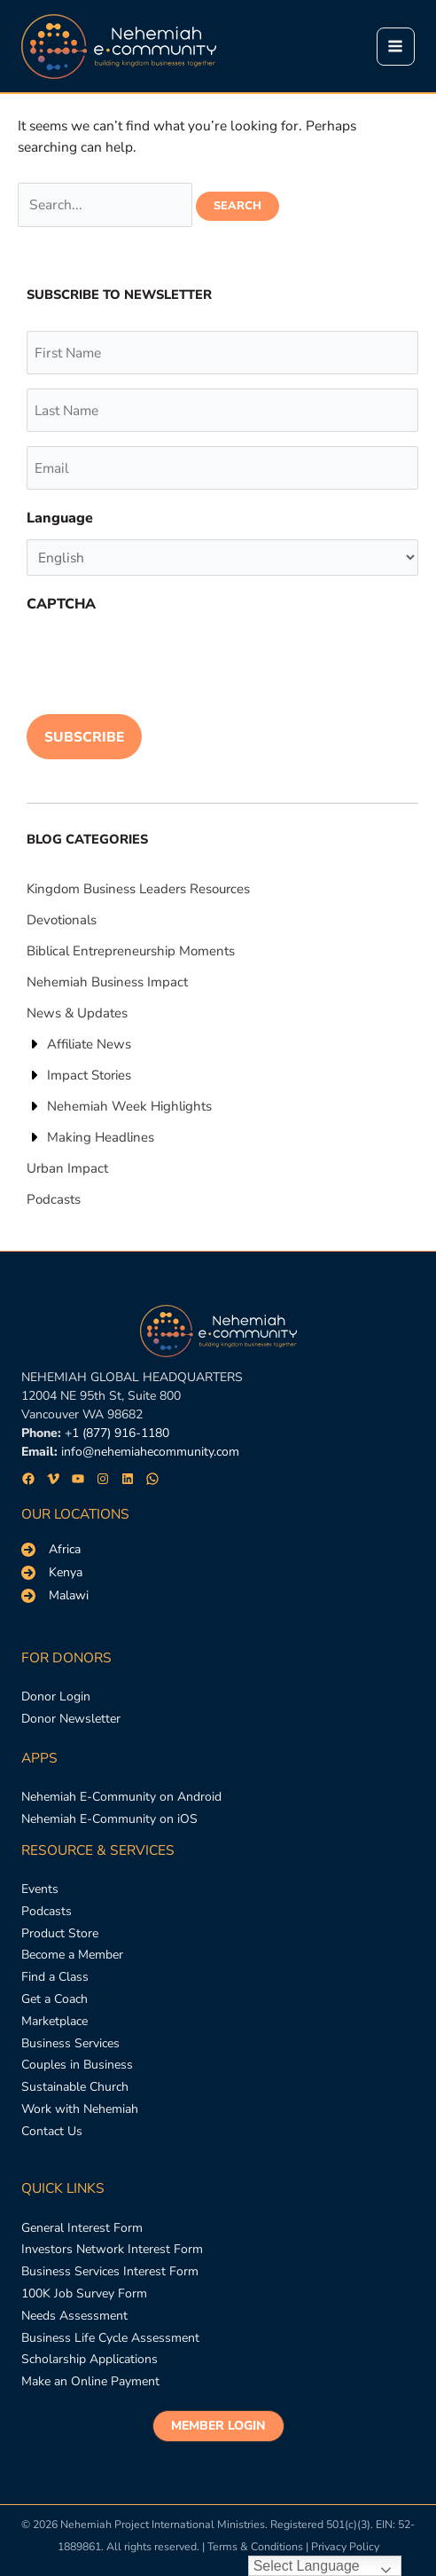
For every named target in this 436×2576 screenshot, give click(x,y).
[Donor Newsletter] (71, 1719)
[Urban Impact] (67, 1168)
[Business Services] (70, 2044)
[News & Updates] (77, 1013)
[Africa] (51, 1550)
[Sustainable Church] (74, 2088)
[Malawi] (55, 1596)
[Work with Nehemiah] (79, 2110)
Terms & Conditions (255, 2546)
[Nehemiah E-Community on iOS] (109, 1820)
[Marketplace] (54, 2022)
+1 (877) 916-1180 (117, 1433)
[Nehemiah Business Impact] (107, 982)
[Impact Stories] (79, 1075)
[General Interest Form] (82, 2229)
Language (60, 518)
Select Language (306, 2565)
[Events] (39, 1890)
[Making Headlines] (90, 1137)
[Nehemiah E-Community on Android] (121, 1798)
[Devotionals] (62, 920)
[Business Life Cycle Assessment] (110, 2339)
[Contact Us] (51, 2132)
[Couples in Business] (77, 2065)
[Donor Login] (55, 1697)
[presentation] (161, 660)
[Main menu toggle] (396, 46)
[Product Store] (59, 1934)
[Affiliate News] (79, 1044)
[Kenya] (51, 1573)
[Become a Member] (72, 1955)
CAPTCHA (61, 604)
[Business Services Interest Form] (110, 2272)
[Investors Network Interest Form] (112, 2250)
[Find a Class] (55, 1978)
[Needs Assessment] (74, 2316)
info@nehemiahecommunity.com (150, 1451)
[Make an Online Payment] (90, 2382)
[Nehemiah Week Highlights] (119, 1106)
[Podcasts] (54, 1199)
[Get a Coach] (54, 2000)
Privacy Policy (345, 2546)
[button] (218, 2426)
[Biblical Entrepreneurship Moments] (131, 951)
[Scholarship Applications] (89, 2360)
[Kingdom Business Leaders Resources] (138, 889)
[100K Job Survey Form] (84, 2294)
